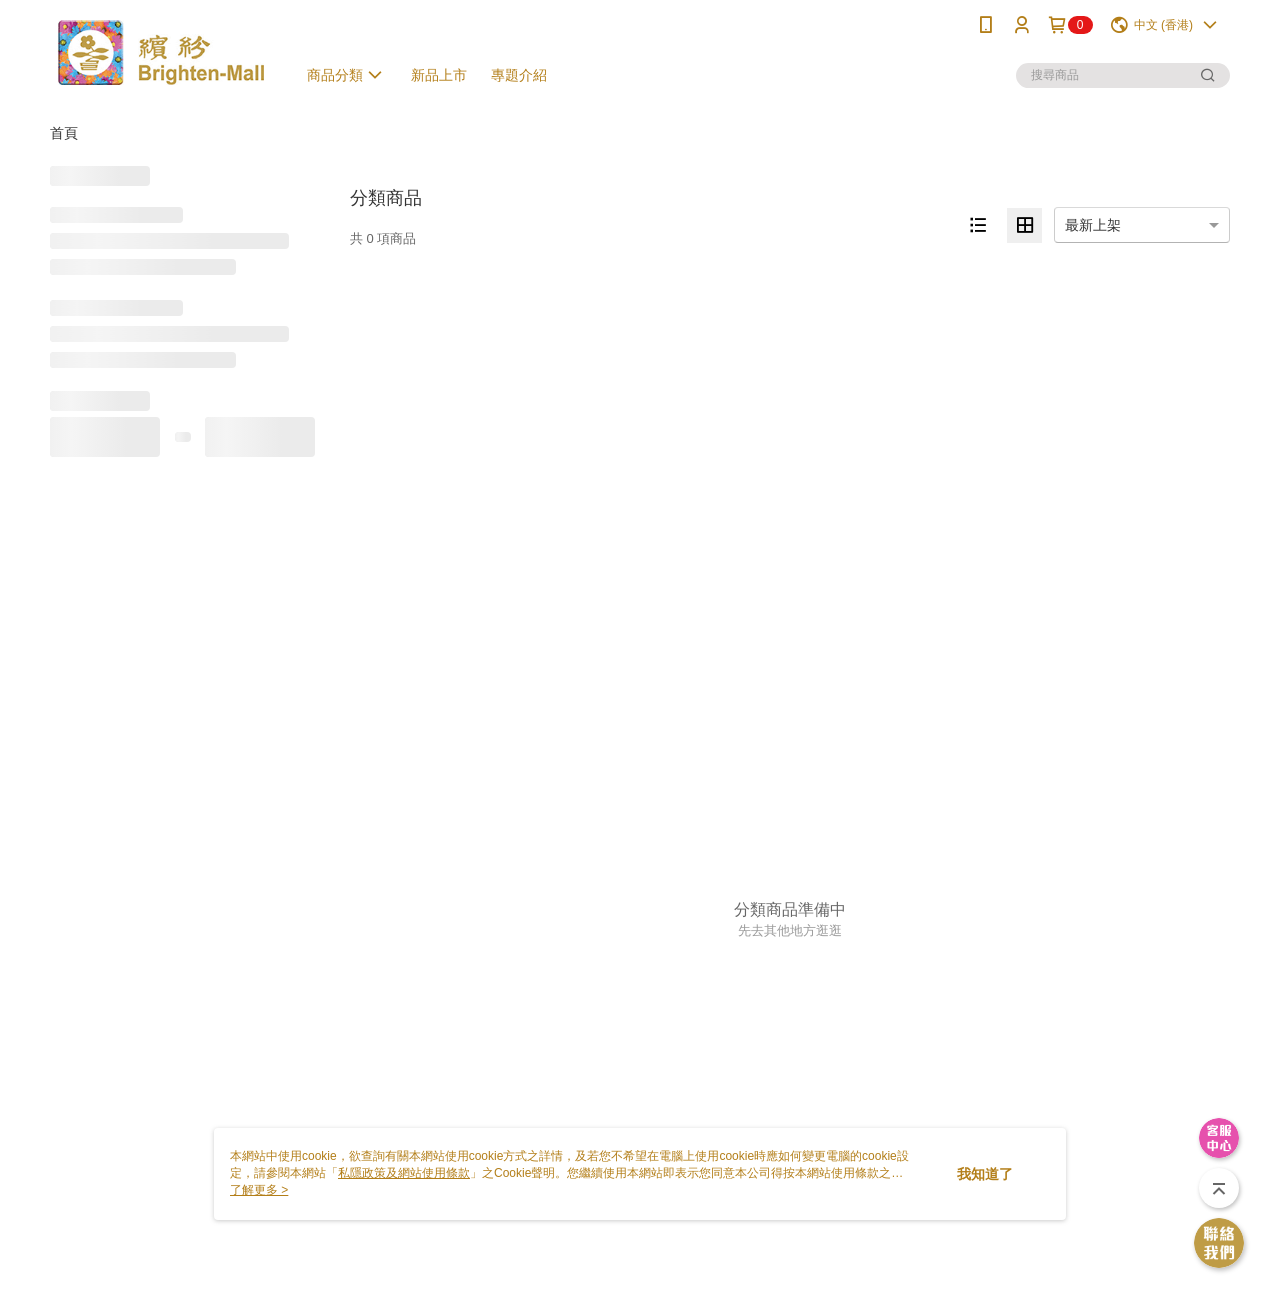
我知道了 (985, 1174)
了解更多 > (259, 1190)
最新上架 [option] (1093, 225)
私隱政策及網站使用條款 (404, 1173)
